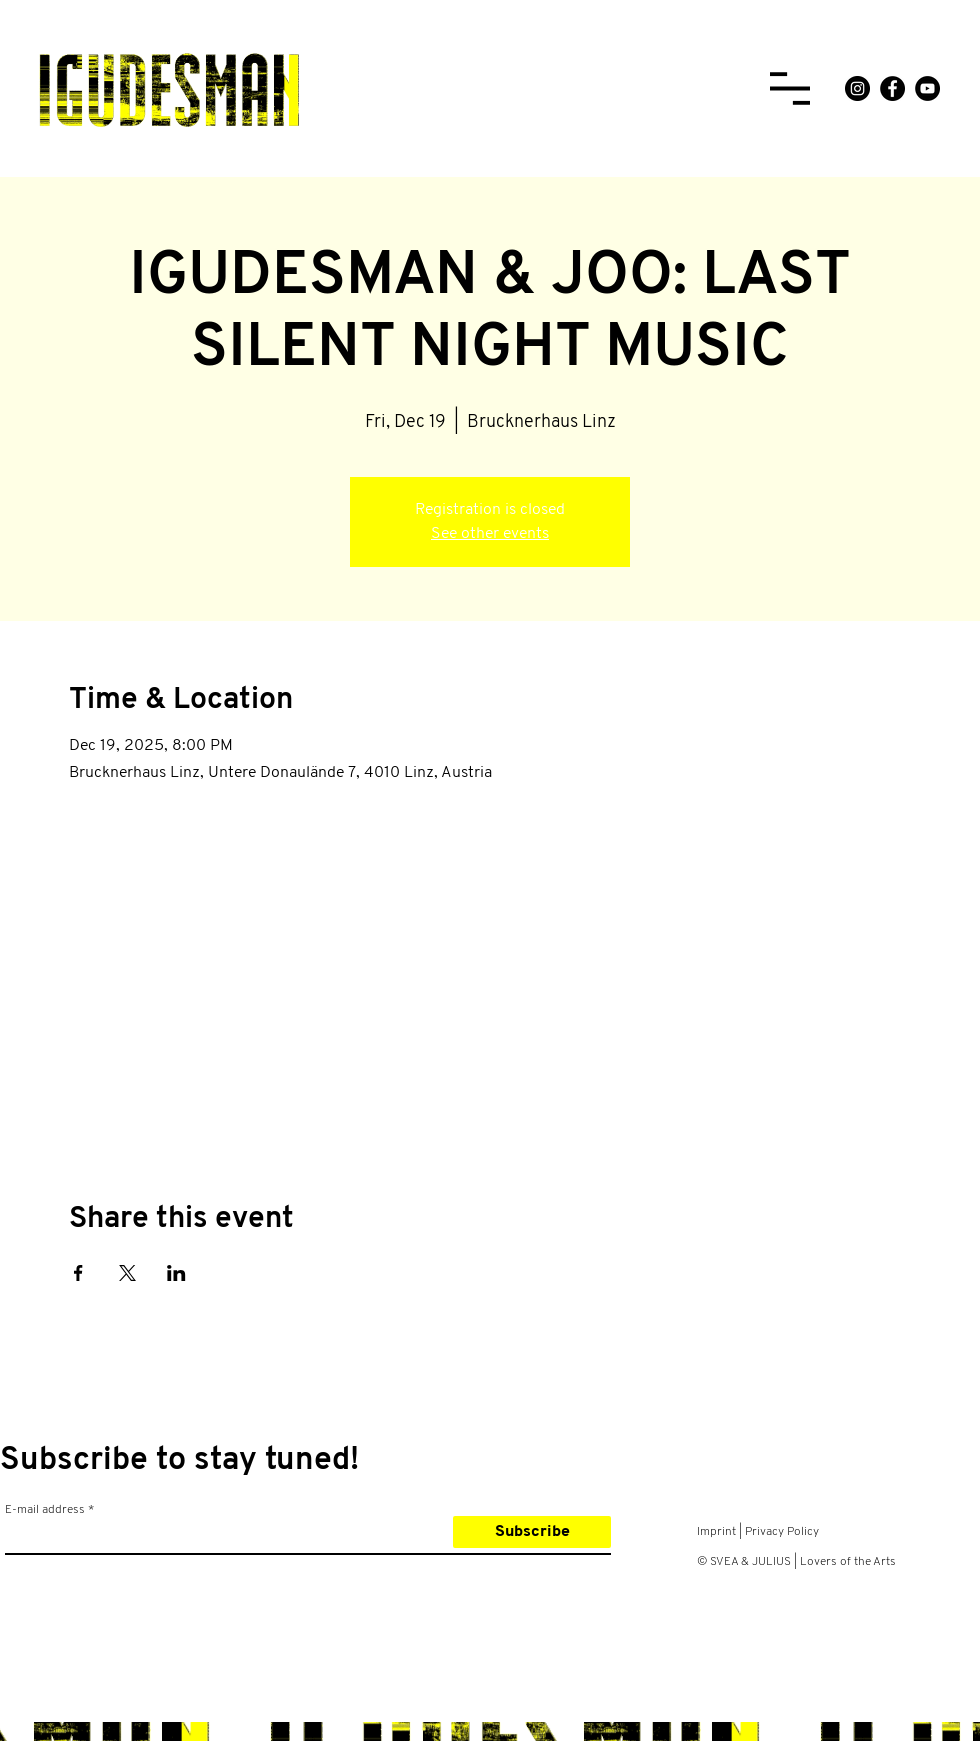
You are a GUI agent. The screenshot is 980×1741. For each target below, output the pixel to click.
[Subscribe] (532, 1532)
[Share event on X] (127, 1273)
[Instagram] (857, 88)
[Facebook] (892, 88)
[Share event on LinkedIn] (176, 1273)
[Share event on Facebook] (78, 1273)
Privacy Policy (782, 1532)
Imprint (716, 1532)
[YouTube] (927, 88)
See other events (490, 534)
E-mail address (45, 1510)
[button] (790, 88)
